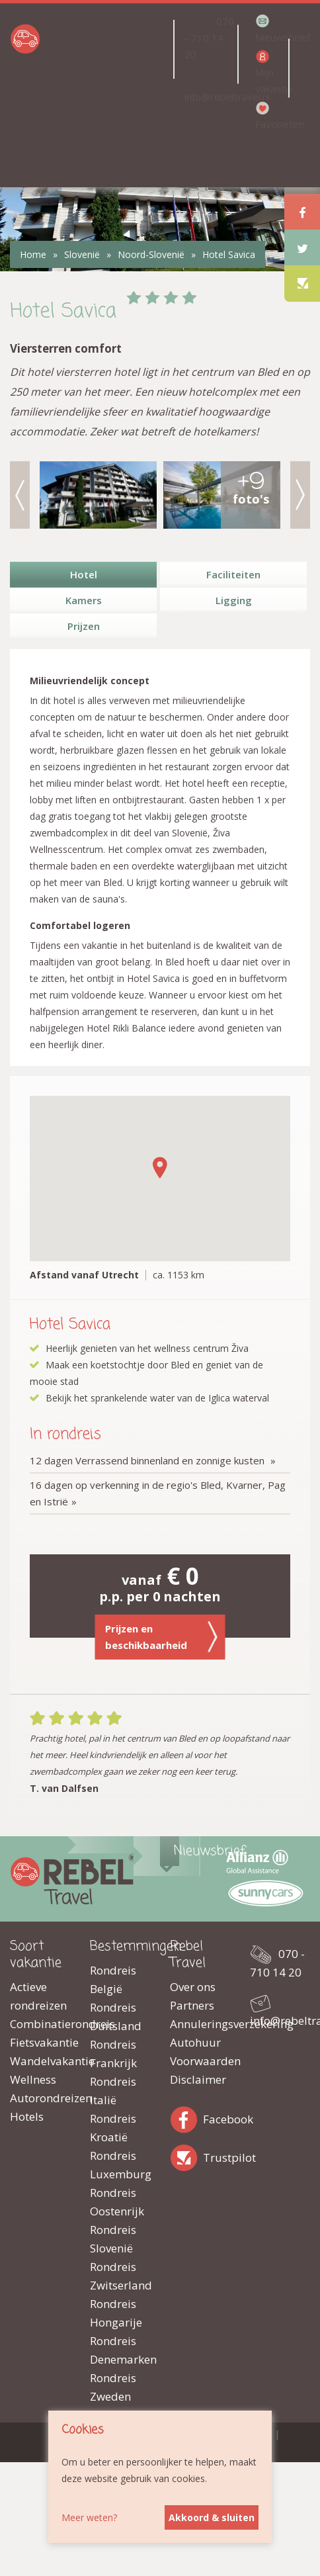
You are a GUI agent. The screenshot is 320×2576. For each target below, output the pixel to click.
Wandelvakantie (40, 2060)
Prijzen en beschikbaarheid (161, 1636)
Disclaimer (198, 2079)
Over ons (193, 1986)
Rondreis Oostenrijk (117, 2202)
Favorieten (270, 123)
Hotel (83, 574)
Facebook (186, 2117)
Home (33, 254)
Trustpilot (186, 2155)
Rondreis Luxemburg (120, 2165)
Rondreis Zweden (113, 2387)
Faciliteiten (233, 574)
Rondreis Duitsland (115, 2016)
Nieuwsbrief (270, 37)
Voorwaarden (200, 2060)
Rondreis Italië (113, 2091)
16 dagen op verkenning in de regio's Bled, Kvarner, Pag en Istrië (158, 1493)
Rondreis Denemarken (120, 2350)
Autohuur (195, 2042)
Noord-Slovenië (151, 254)
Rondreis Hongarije (116, 2313)
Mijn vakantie (270, 80)
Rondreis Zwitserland (120, 2276)
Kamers (83, 600)
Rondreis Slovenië (113, 2239)
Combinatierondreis (40, 2023)
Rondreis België (113, 1979)
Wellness (33, 2079)
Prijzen (83, 626)
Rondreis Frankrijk (113, 2053)
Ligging (234, 600)
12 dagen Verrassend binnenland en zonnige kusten (148, 1460)
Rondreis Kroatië (113, 2128)
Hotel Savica (228, 254)
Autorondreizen (40, 2098)
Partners (192, 2005)
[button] (160, 1167)
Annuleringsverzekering (200, 2023)
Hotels (27, 2116)
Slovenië (82, 254)
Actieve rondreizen (38, 1996)
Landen (109, 49)
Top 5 (116, 141)
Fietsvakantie (40, 2042)
